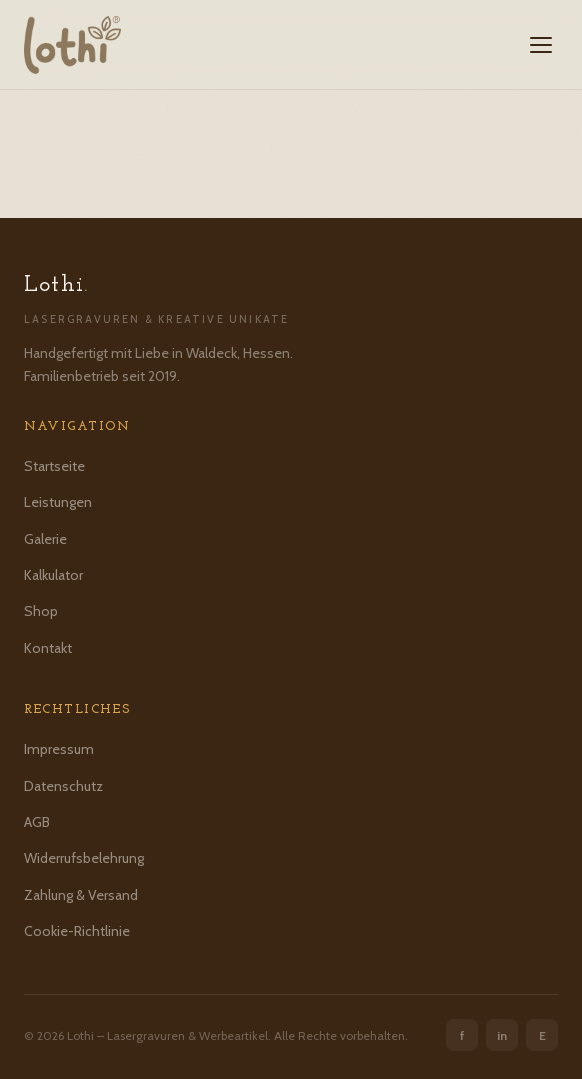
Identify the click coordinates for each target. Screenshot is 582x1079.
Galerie (45, 539)
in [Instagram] (502, 1035)
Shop (41, 611)
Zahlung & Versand (81, 895)
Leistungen (58, 502)
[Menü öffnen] (541, 45)
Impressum (59, 749)
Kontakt (48, 648)
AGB (37, 822)
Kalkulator (53, 575)
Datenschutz (63, 786)
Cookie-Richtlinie (77, 931)
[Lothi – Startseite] (72, 45)
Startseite (54, 466)
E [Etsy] (542, 1035)
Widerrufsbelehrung (84, 858)
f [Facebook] (462, 1035)
